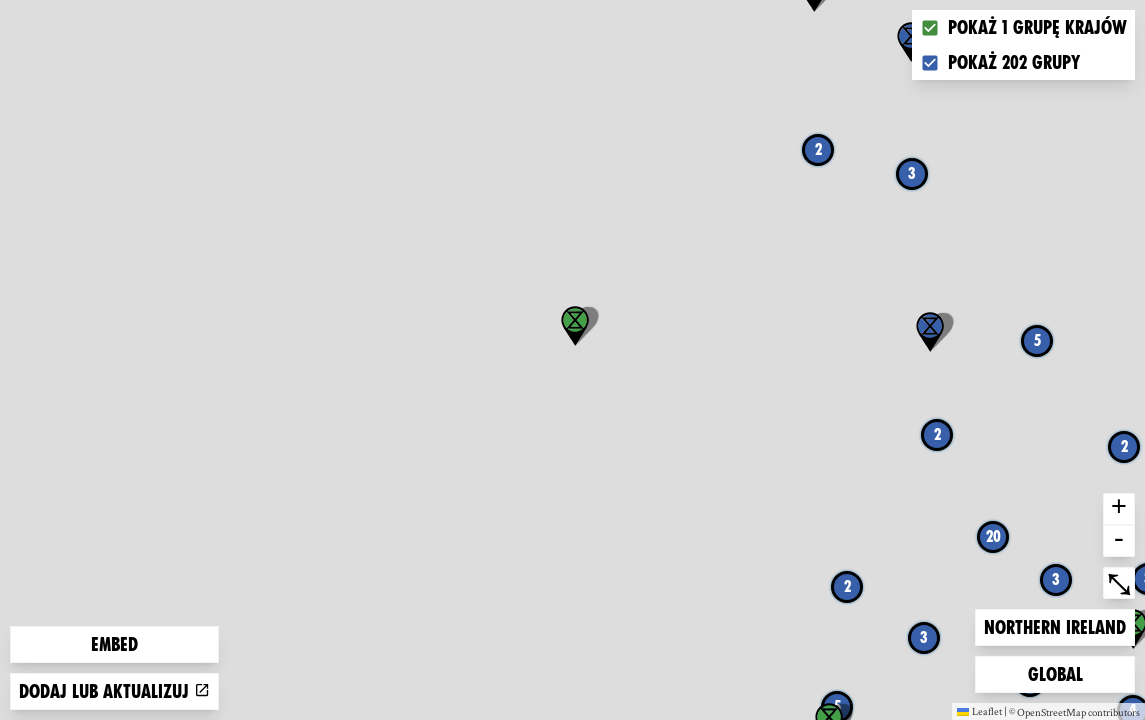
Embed (114, 644)
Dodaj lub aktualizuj (114, 691)
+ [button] (1119, 509)
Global (1060, 672)
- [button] (1119, 541)
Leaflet (979, 711)
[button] (930, 332)
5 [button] (1037, 340)
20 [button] (993, 536)
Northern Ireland (1054, 625)
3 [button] (912, 173)
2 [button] (818, 149)
